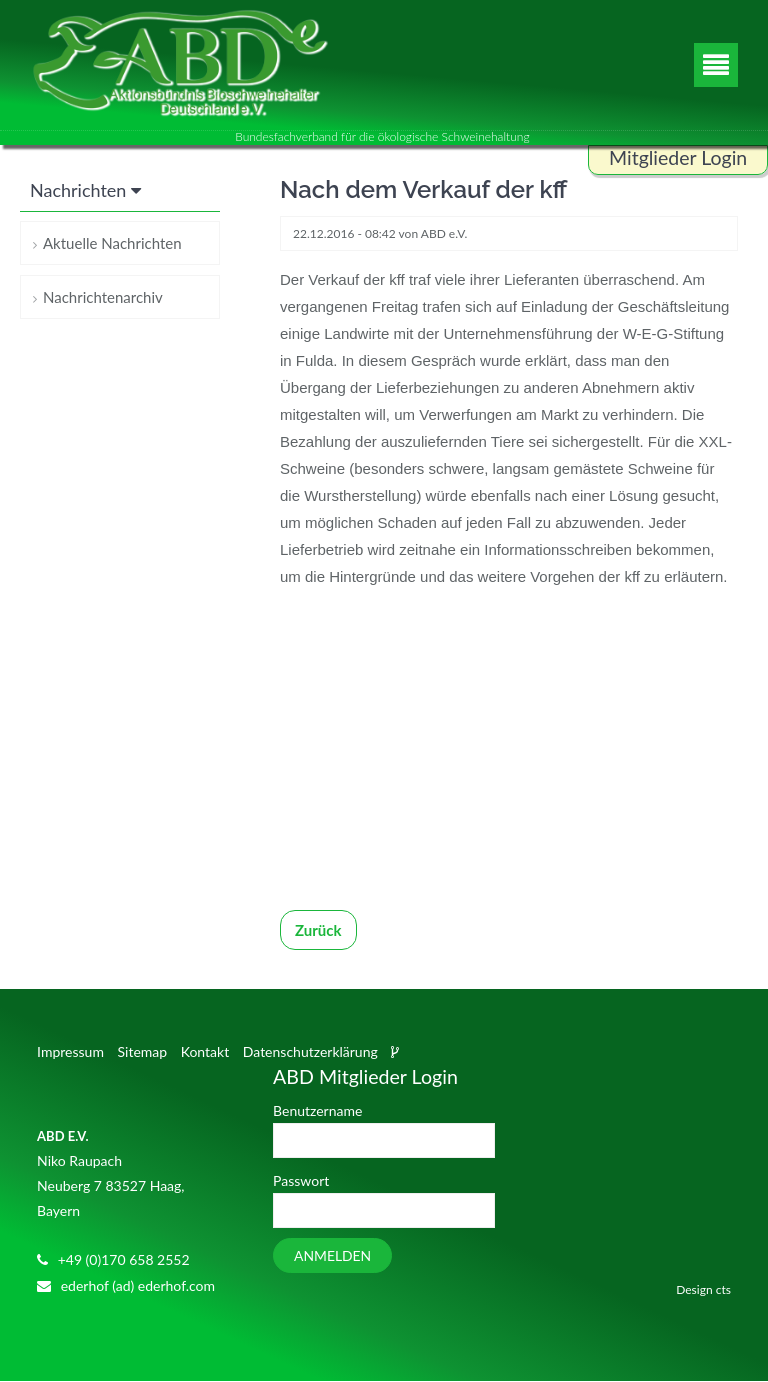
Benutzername (317, 1110)
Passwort (301, 1181)
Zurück (318, 931)
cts (723, 1290)
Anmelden (332, 1256)
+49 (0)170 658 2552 (124, 1259)
